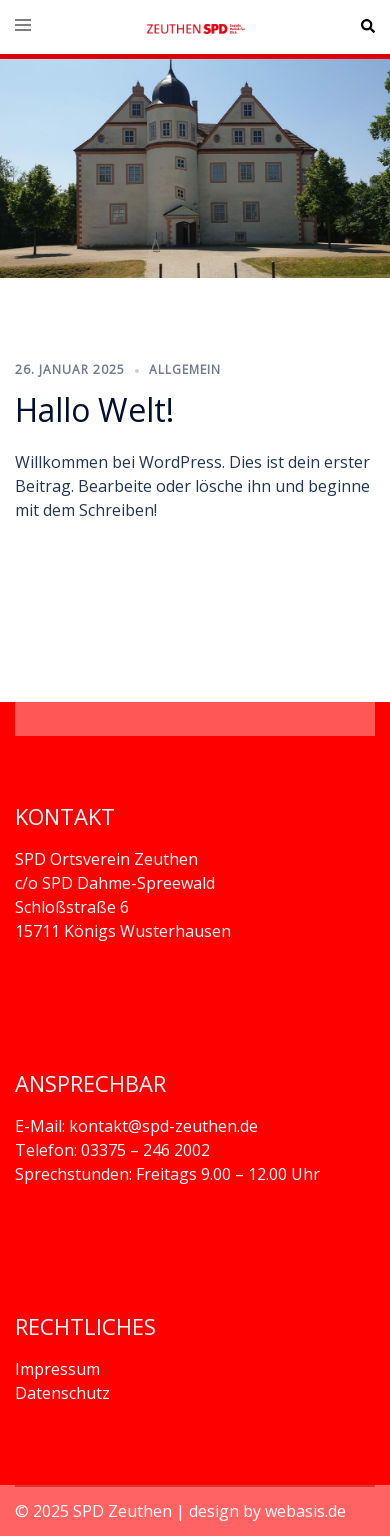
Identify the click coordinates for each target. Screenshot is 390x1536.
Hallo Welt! (94, 409)
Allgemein (185, 369)
